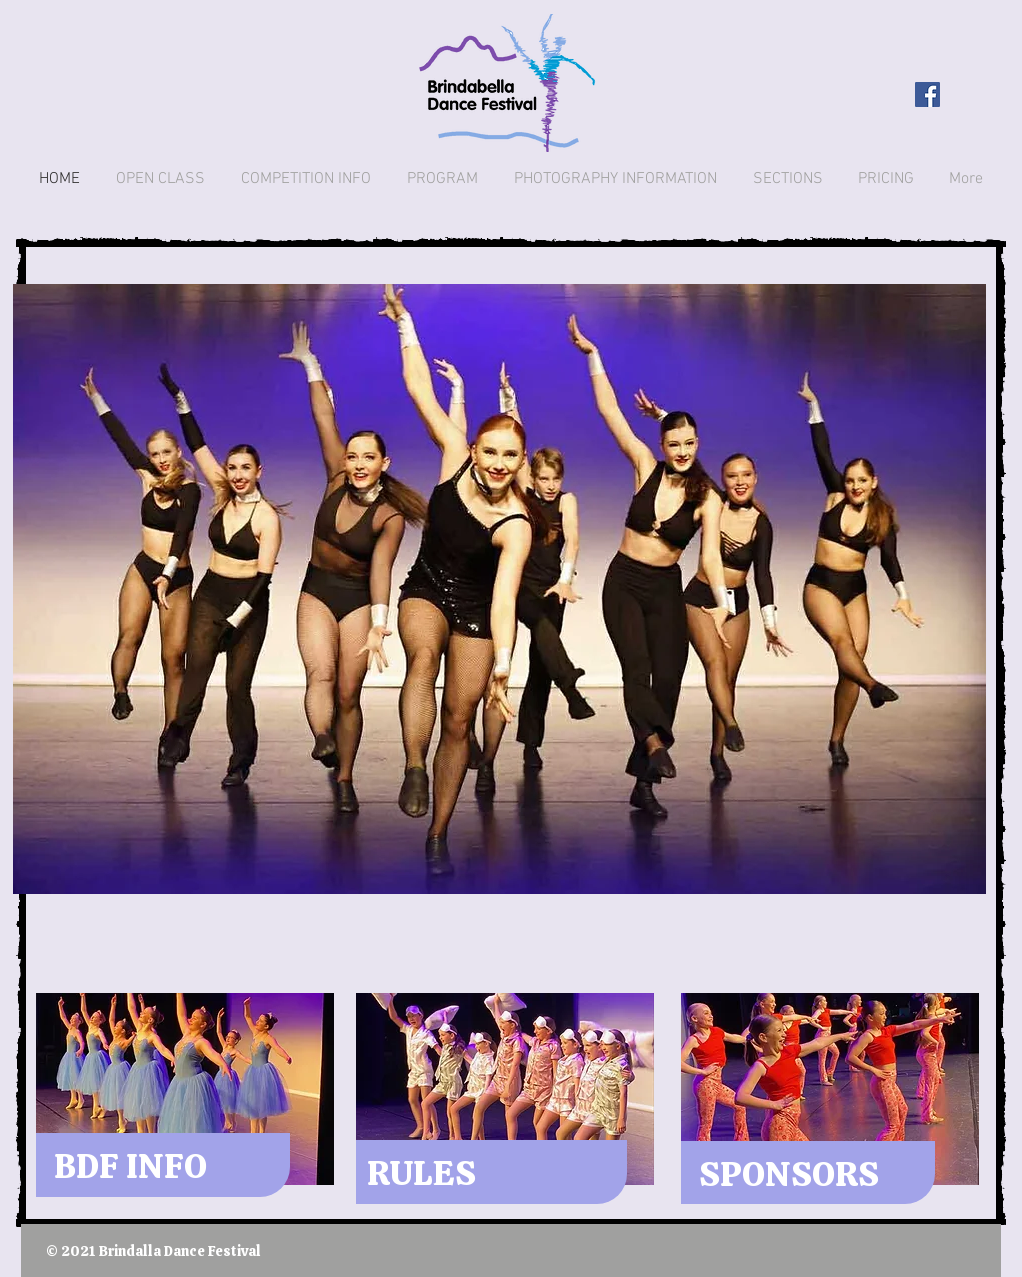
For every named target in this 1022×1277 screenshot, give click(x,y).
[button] (499, 589)
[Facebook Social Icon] (927, 94)
